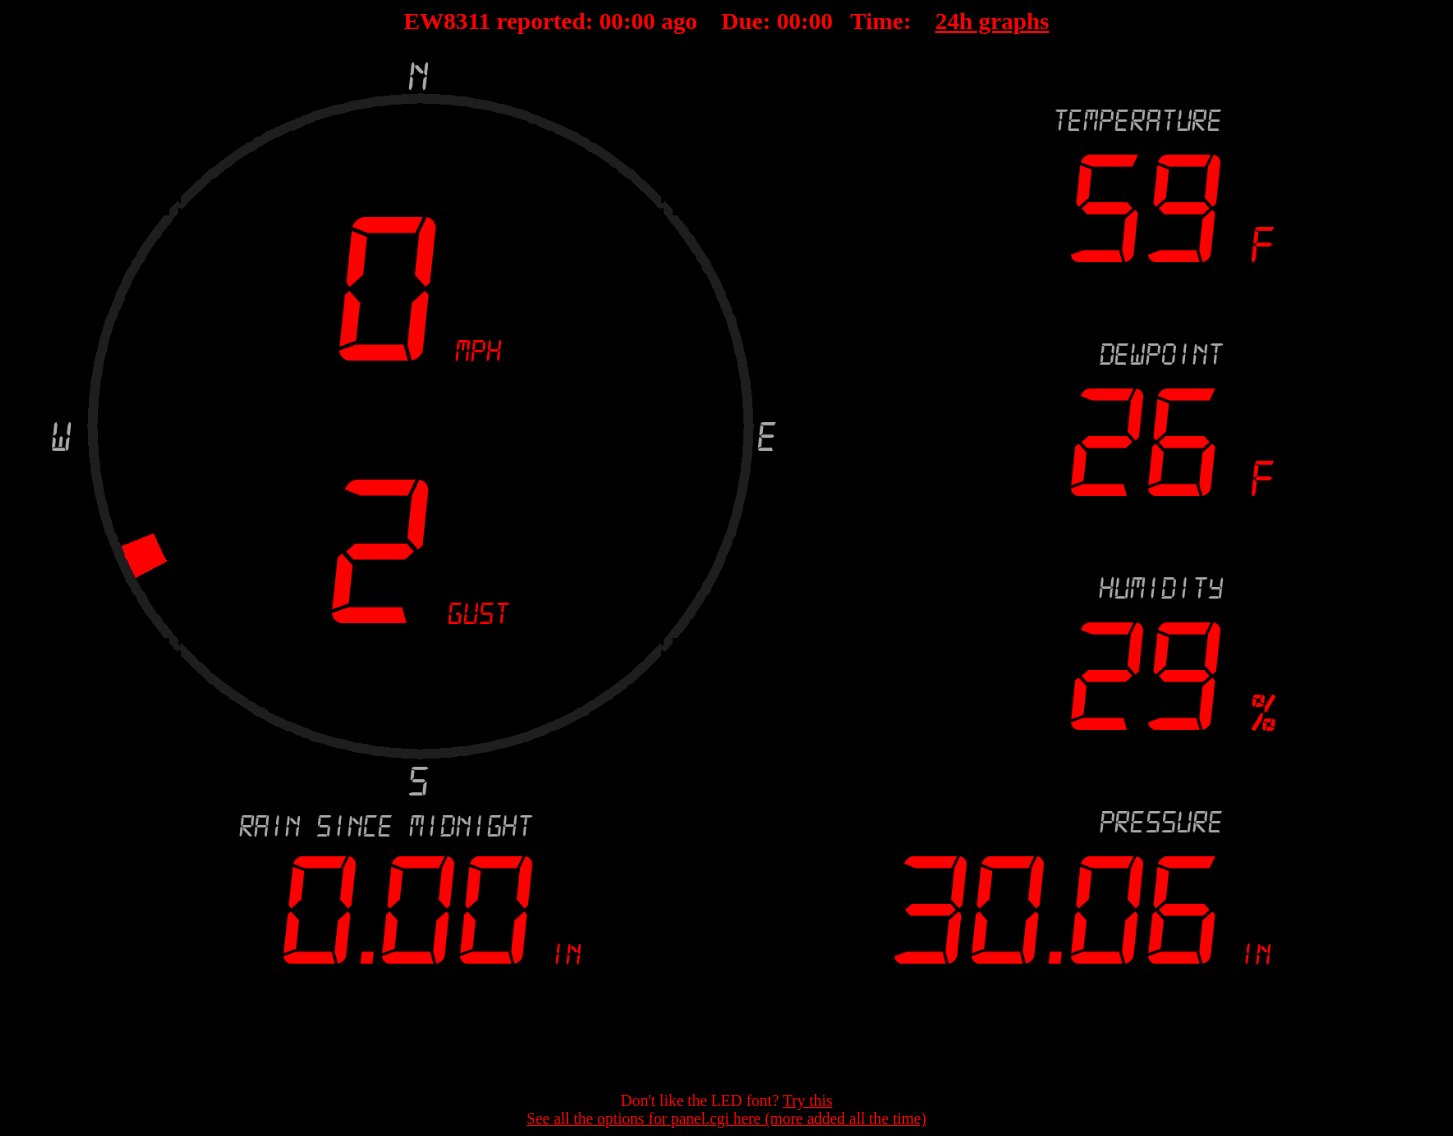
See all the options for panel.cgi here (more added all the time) (727, 1118)
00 (611, 21)
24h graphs (992, 21)
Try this (808, 1100)
